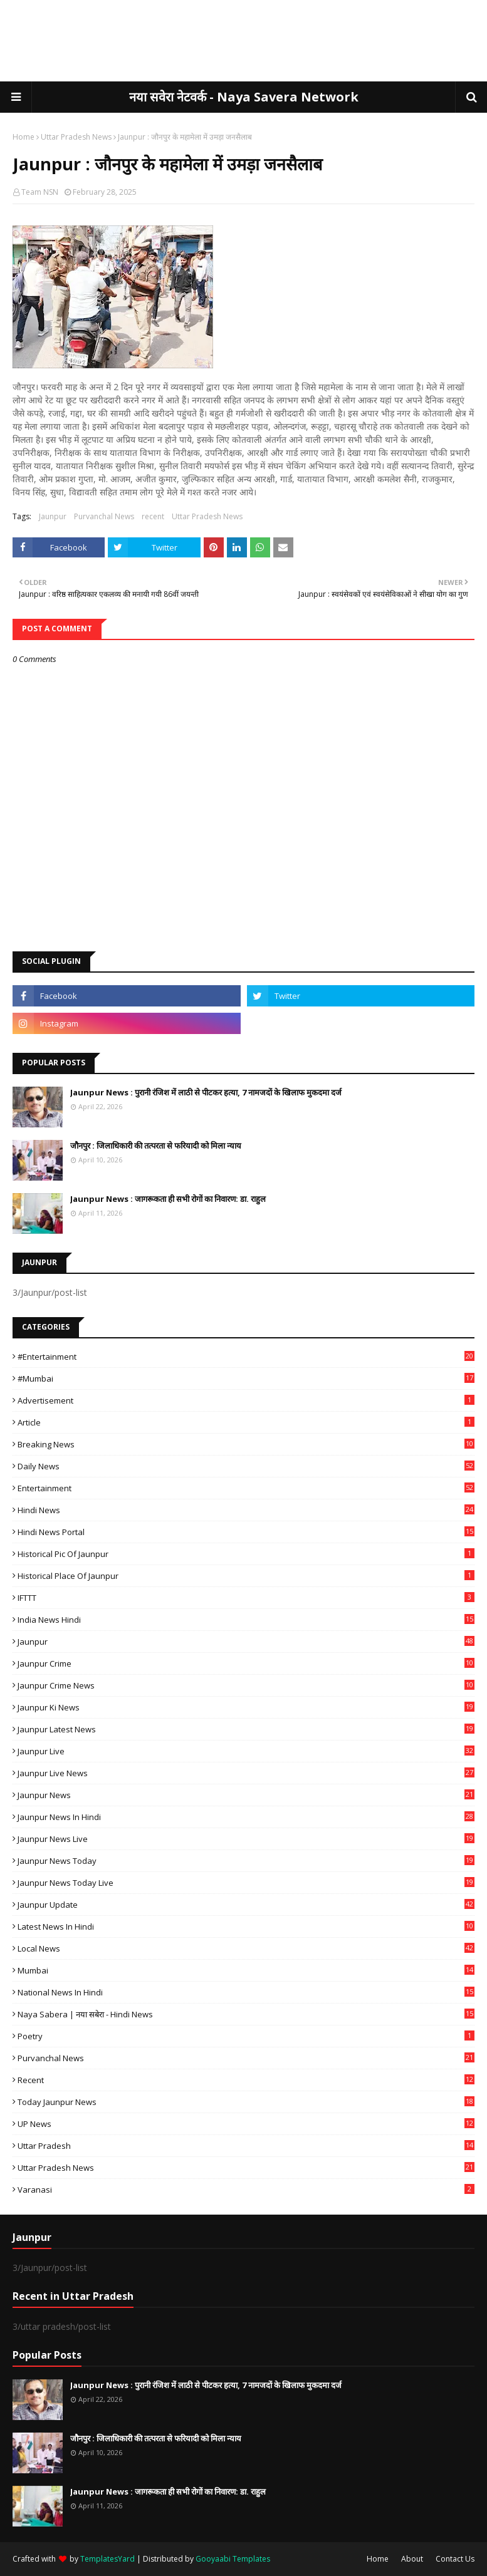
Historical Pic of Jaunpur (246, 1554)
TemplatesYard (107, 2558)
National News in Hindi (246, 1992)
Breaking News (246, 1444)
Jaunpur (52, 516)
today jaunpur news (246, 2102)
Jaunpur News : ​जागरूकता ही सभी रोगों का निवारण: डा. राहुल (168, 1198)
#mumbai (246, 1378)
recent (153, 516)
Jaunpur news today (246, 1860)
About (412, 2558)
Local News (246, 1948)
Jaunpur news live (246, 1838)
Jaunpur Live (246, 1751)
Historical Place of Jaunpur (246, 1575)
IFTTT (246, 1597)
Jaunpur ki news (246, 1707)
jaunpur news (246, 1795)
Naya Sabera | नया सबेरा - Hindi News (246, 2014)
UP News (246, 2123)
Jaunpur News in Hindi (246, 1817)
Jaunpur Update (246, 1904)
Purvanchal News (104, 516)
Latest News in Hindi (246, 1926)
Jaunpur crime (246, 1663)
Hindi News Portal (246, 1532)
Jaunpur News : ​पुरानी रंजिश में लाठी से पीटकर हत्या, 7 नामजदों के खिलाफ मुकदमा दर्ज (206, 1092)
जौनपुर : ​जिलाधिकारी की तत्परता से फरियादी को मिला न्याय (155, 1145)
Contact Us (455, 2558)
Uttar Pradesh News (76, 137)
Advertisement (246, 1400)
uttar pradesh (246, 2145)
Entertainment (246, 1488)
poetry (246, 2036)
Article (246, 1422)
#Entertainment (246, 1356)
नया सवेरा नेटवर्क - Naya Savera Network (244, 96)
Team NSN (39, 192)
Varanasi (246, 2189)
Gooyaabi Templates (233, 2558)
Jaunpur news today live (246, 1882)
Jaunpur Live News (246, 1773)
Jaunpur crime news (246, 1685)
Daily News (246, 1466)
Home (23, 137)
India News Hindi (246, 1619)
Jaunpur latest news (246, 1729)
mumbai (246, 1970)
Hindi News (246, 1510)
